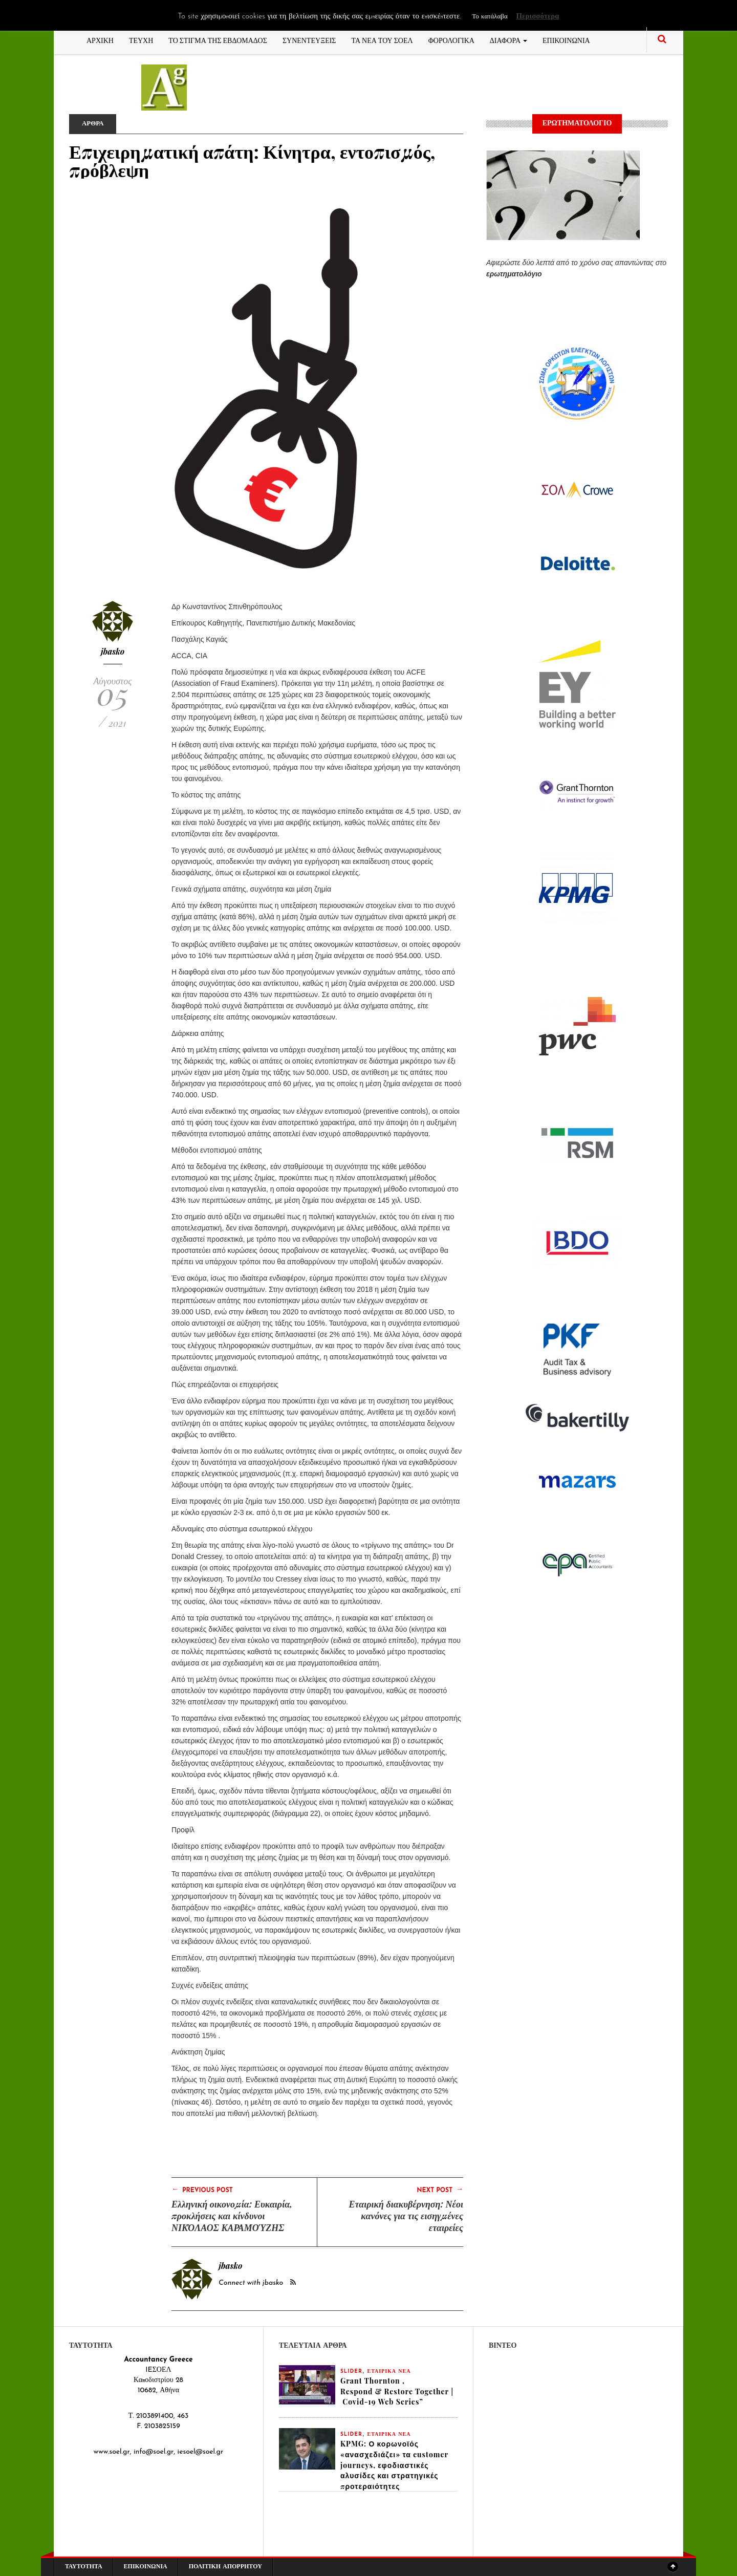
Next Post (440, 2189)
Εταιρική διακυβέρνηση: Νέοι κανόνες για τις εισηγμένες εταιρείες (406, 2216)
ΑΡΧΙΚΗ (100, 39)
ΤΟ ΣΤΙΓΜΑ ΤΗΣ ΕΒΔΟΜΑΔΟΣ (217, 39)
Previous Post (202, 2189)
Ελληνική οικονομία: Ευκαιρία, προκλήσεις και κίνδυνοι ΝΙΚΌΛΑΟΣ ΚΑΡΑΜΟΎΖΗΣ (231, 2216)
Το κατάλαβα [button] (489, 16)
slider (351, 2371)
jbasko (113, 651)
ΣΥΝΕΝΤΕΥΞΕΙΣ (309, 39)
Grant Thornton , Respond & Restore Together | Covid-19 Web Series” (396, 2391)
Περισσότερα (537, 16)
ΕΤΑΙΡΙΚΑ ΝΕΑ (389, 2371)
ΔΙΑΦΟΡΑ (508, 39)
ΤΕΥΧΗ (141, 39)
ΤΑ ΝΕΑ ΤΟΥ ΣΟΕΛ (382, 39)
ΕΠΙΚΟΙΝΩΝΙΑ (566, 39)
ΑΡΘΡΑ (93, 123)
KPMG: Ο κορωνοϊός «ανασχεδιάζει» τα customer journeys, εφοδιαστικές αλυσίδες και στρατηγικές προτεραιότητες (394, 2466)
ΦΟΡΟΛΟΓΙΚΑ (451, 39)
